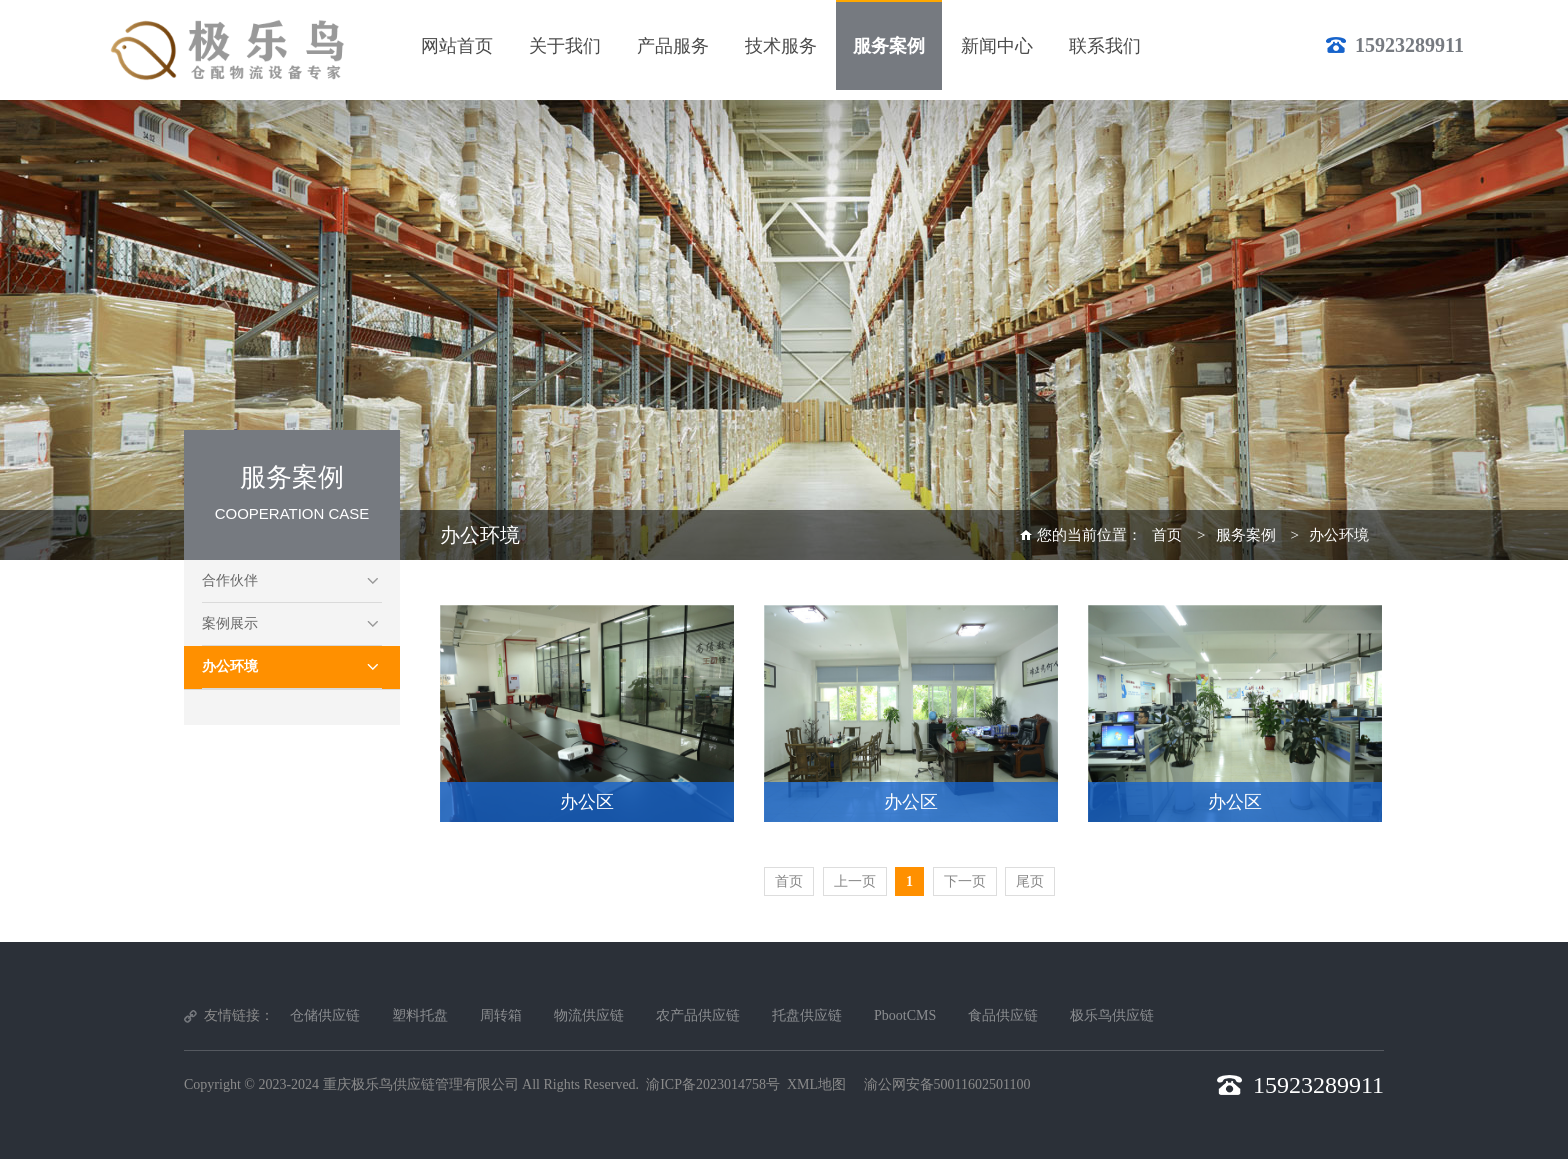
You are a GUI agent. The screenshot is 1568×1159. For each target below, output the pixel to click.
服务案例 (1246, 535)
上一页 (855, 881)
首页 (1167, 535)
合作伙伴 (230, 580)
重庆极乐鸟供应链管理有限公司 (421, 1084)
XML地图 (816, 1084)
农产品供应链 (698, 1015)
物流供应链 (589, 1015)
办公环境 (230, 666)
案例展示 (230, 623)
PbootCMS (905, 1015)
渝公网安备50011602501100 (947, 1084)
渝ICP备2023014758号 (713, 1084)
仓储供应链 (325, 1015)
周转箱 (501, 1015)
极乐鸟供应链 (1112, 1015)
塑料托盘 (420, 1015)
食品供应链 (1003, 1015)
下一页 (965, 881)
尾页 (1030, 881)
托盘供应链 (807, 1015)
